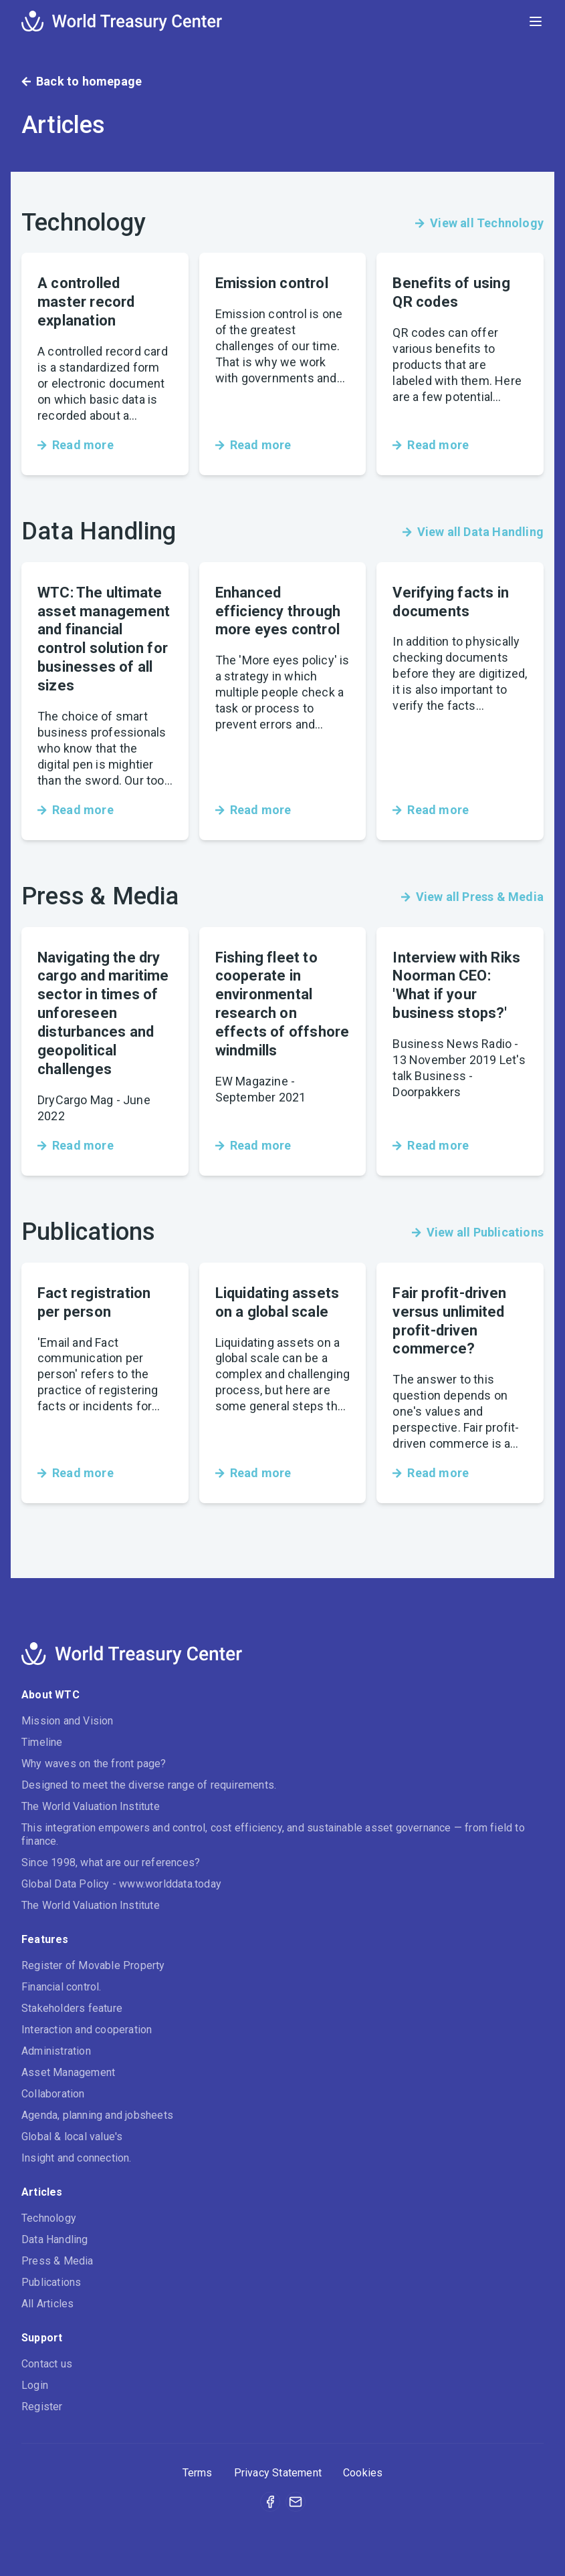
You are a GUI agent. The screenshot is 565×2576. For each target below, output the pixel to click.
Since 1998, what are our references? (110, 1862)
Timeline (42, 1742)
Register (42, 2406)
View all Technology (479, 223)
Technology (48, 2218)
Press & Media (57, 2261)
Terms (198, 2472)
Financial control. (61, 1986)
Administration (56, 2051)
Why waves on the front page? (93, 1763)
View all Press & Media (472, 897)
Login (34, 2385)
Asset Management (68, 2072)
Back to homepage (81, 81)
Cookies (362, 2472)
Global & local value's (71, 2136)
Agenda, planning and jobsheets (97, 2115)
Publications (51, 2282)
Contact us (46, 2363)
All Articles (47, 2303)
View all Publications (478, 1232)
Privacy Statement (278, 2472)
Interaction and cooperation (86, 2029)
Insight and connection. (76, 2158)
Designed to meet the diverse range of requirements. (148, 1785)
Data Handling (54, 2239)
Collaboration (53, 2093)
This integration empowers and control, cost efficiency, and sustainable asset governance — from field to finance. (273, 1834)
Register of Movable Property (93, 1965)
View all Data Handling (473, 532)
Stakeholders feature (71, 2008)
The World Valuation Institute (90, 1806)
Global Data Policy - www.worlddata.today (121, 1884)
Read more (75, 445)
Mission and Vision (67, 1720)
